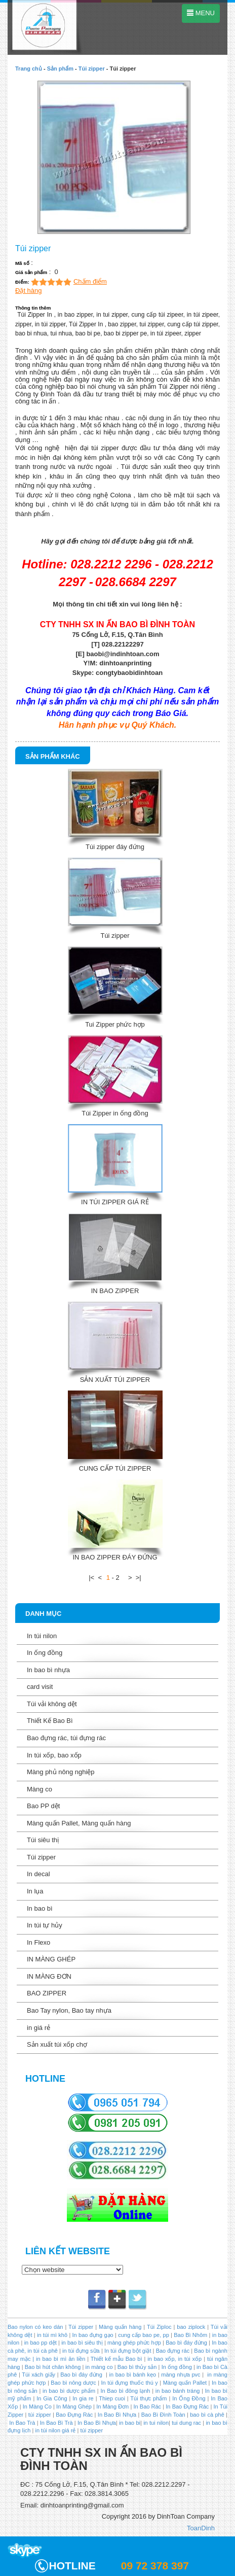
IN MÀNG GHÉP (51, 1959)
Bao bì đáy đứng (186, 2343)
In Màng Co (37, 2406)
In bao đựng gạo (92, 2335)
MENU (201, 13)
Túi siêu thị (43, 1840)
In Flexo (38, 1942)
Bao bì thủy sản (137, 2367)
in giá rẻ (38, 2027)
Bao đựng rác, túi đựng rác (66, 1738)
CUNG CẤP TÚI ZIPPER (115, 1468)
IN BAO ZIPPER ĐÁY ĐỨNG (114, 1557)
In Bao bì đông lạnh (125, 2391)
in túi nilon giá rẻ (55, 2430)
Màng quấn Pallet (185, 2383)
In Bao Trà (21, 2423)
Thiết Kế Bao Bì (50, 1720)
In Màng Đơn (112, 2406)
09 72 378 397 (155, 2565)
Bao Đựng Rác (74, 2415)
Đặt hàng (28, 290)
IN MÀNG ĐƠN (49, 1976)
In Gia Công (50, 2398)
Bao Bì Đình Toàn (163, 2415)
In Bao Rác (147, 2406)
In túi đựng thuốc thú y (129, 2383)
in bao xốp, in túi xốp (174, 2359)
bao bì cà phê (207, 2415)
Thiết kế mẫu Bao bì (117, 2359)
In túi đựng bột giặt (127, 2351)
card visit (40, 1686)
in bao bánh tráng (176, 2391)
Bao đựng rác (173, 2351)
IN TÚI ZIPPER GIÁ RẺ (115, 1202)
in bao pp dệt (39, 2343)
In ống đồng (44, 1652)
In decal (38, 1874)
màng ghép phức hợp (134, 2343)
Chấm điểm (90, 281)
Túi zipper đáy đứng (115, 847)
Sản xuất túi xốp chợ (57, 2044)
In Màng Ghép (74, 2406)
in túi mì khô (52, 2335)
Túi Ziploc (159, 2327)
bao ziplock (191, 2327)
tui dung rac (187, 2423)
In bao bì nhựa (48, 1670)
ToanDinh (201, 2528)
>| (138, 1577)
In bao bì (40, 1908)
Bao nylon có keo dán (36, 2327)
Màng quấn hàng (120, 2327)
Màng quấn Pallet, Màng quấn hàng (79, 1823)
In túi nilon (42, 1636)
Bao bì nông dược (73, 2383)
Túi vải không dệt (52, 1704)
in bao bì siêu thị (81, 2343)
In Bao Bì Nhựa (117, 2415)
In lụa (35, 1891)
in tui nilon (156, 2423)
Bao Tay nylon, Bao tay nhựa (69, 2010)
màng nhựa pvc (180, 2374)
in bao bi (129, 2423)
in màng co (98, 2367)
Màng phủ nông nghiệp (61, 1772)
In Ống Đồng (188, 2398)
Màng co (39, 1789)
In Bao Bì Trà (56, 2423)
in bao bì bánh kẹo (132, 2374)
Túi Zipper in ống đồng (115, 1113)
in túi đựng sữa (80, 2351)
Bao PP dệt (43, 1806)
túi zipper (39, 2415)
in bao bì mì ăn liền (59, 2359)
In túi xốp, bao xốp (54, 1755)
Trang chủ (28, 68)
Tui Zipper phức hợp (115, 1024)
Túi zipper (92, 68)
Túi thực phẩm (148, 2398)
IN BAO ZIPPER (115, 1291)
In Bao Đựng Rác (186, 2406)
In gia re (82, 2398)
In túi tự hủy (44, 1925)
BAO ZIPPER (46, 1993)
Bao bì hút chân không (52, 2367)
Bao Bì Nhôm (190, 2335)
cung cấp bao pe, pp (143, 2335)
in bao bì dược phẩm (69, 2391)
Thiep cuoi (112, 2398)
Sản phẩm (60, 68)
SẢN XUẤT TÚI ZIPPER (115, 1379)
